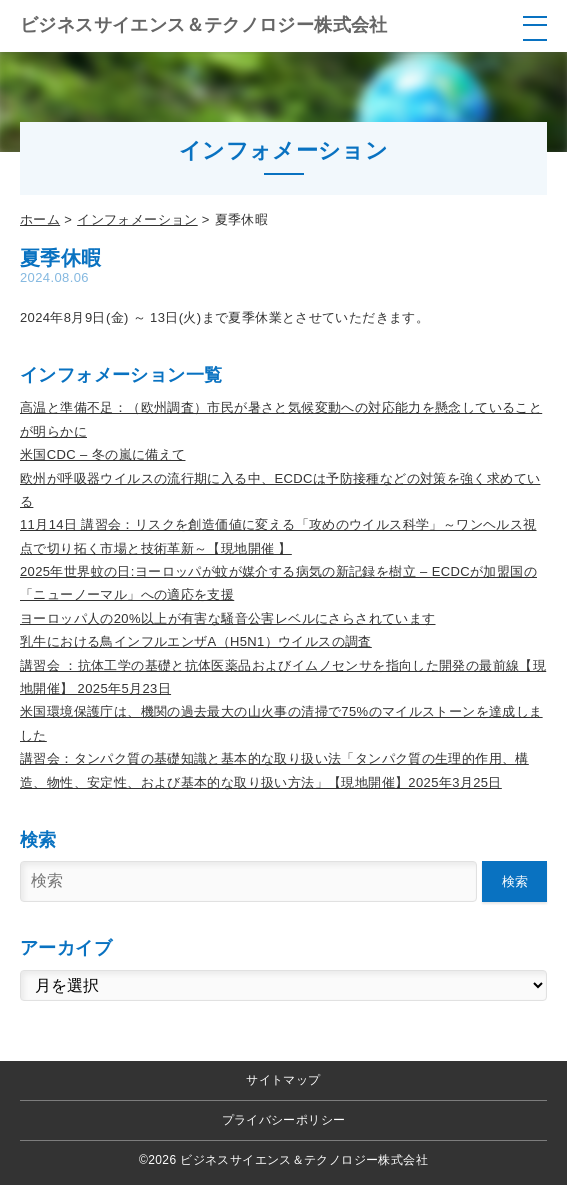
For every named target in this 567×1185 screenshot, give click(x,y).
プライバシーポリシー (284, 1120)
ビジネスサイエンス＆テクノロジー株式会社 (204, 25)
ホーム (40, 219)
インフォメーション (137, 219)
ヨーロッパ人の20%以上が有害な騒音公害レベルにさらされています (228, 618)
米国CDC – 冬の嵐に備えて (102, 454)
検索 (515, 881)
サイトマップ (283, 1080)
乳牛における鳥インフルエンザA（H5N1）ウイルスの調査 (196, 641)
